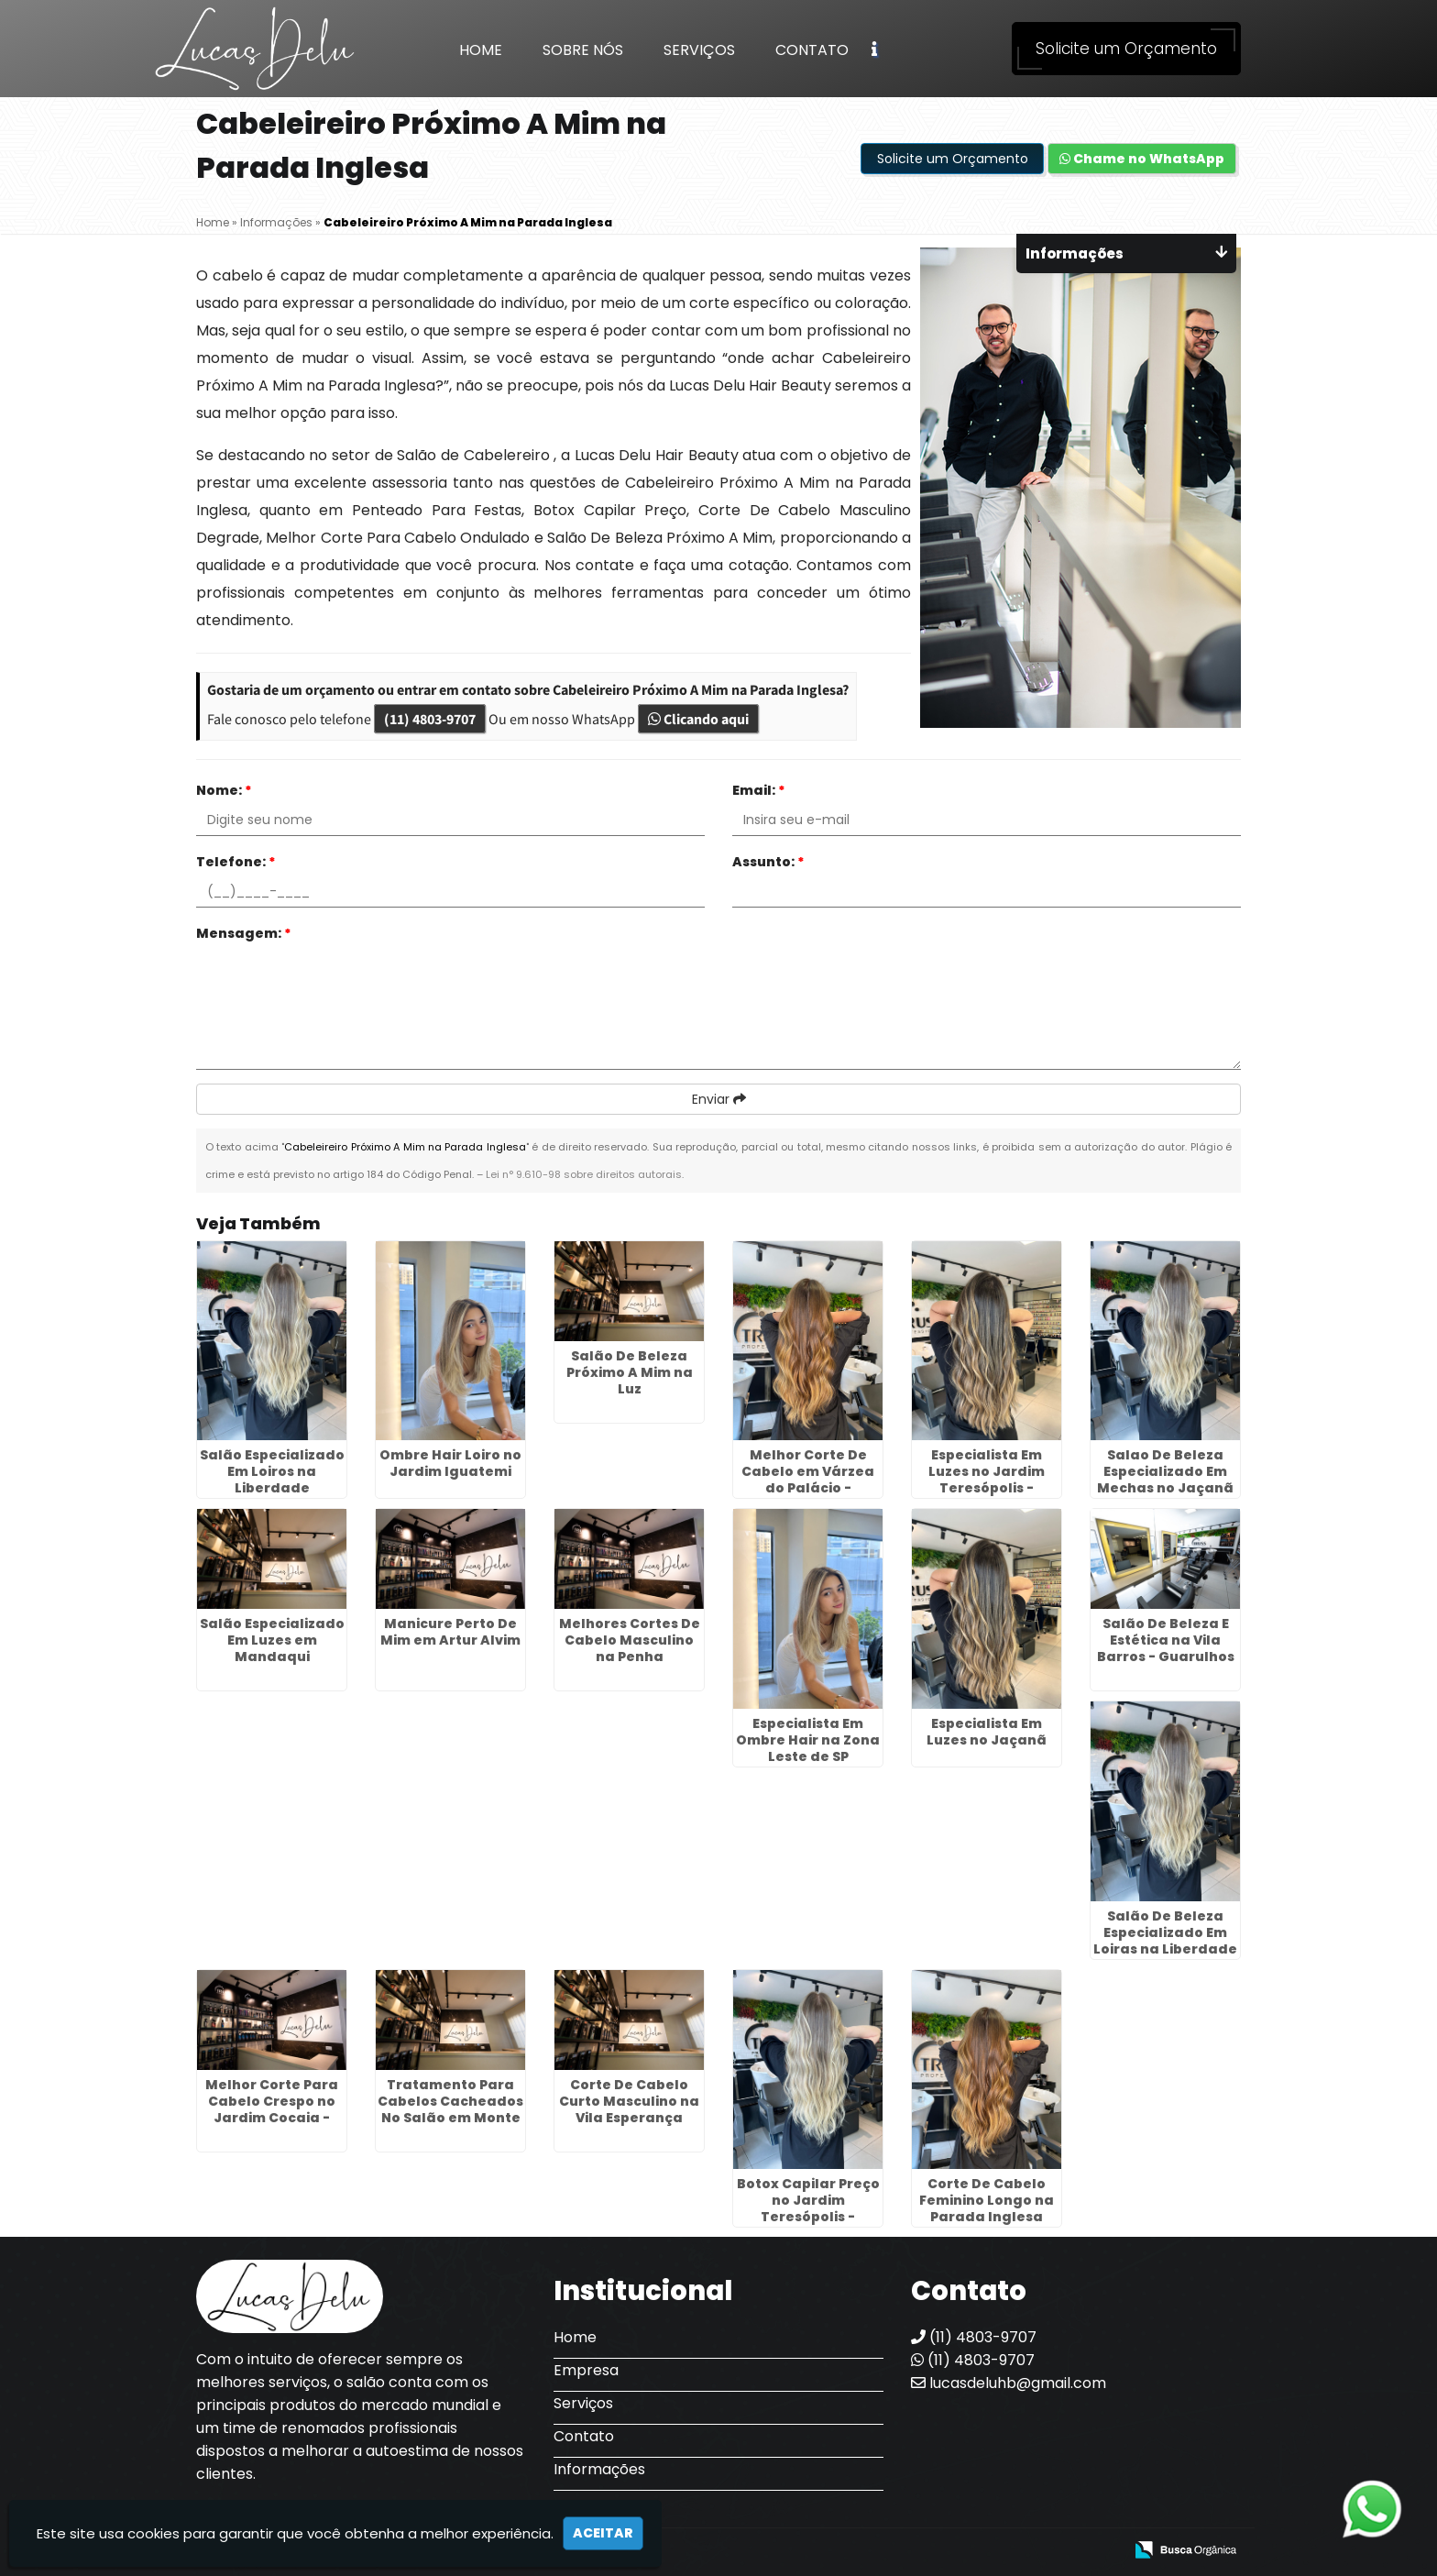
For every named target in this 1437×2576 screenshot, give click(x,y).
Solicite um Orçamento (1126, 49)
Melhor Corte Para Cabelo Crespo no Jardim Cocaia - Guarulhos (271, 2109)
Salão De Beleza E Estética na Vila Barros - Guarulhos (1165, 1640)
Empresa (586, 2370)
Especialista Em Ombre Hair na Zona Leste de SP (808, 1740)
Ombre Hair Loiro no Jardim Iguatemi (450, 1463)
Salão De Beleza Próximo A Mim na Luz (629, 1372)
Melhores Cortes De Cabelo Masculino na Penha (629, 1640)
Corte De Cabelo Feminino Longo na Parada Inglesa (986, 2200)
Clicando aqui (698, 719)
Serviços (699, 50)
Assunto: (768, 862)
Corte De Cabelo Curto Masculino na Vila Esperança (629, 2101)
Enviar (719, 1099)
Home (480, 50)
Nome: (224, 790)
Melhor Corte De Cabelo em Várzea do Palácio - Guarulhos (807, 1480)
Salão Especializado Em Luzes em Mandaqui (272, 1640)
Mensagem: (243, 933)
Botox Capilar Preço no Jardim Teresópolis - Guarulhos (808, 2208)
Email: (758, 790)
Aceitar (603, 2533)
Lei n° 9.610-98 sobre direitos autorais (584, 1174)
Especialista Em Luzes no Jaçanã (987, 1731)
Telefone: (236, 862)
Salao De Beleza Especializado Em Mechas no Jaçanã (1165, 1471)
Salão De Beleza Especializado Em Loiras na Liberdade (1165, 1932)
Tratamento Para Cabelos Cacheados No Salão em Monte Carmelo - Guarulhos (450, 2117)
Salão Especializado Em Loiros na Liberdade (272, 1471)
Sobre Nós (583, 50)
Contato (812, 50)
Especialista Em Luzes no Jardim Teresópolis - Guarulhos (986, 1480)
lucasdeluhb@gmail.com (1008, 2383)
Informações (599, 2469)
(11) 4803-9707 (430, 719)
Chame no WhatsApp (1141, 158)
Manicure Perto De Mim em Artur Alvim (450, 1631)
